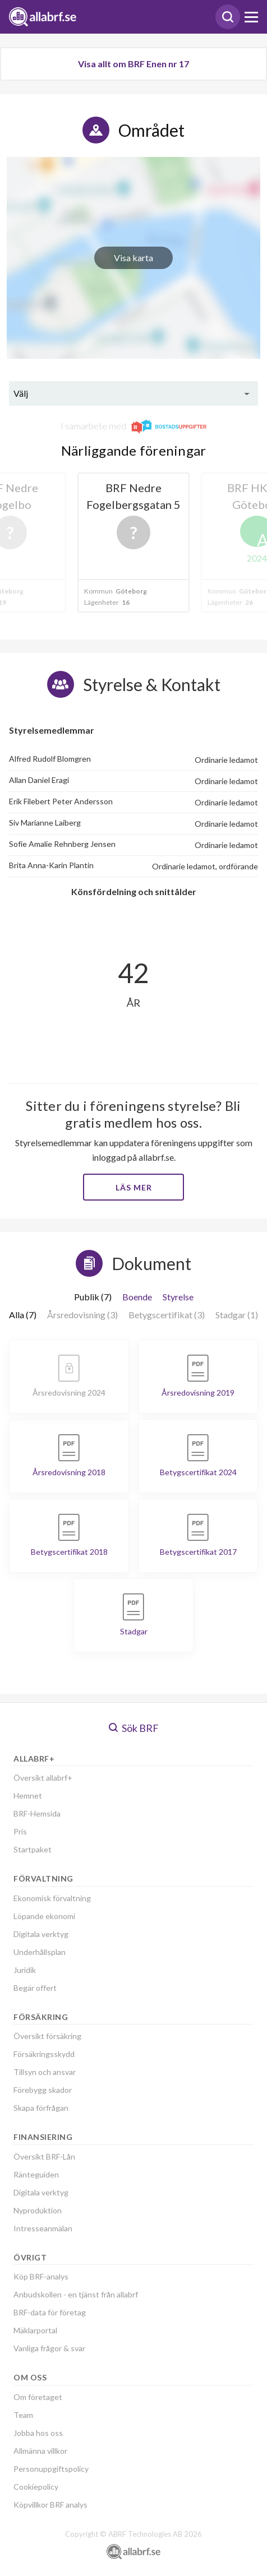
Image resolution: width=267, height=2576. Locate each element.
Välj (20, 393)
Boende (137, 1296)
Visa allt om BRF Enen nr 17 (133, 63)
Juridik (24, 1970)
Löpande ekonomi (44, 1916)
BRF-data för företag (49, 2312)
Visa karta (133, 257)
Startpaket (32, 1849)
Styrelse (178, 1296)
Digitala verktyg (40, 1934)
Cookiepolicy (35, 2486)
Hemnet (27, 1795)
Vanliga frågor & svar (49, 2348)
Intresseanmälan (42, 2228)
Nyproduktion (37, 2210)
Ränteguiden (36, 2174)
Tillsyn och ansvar (44, 2072)
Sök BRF (134, 1728)
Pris (20, 1831)
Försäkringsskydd (44, 2054)
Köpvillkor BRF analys (50, 2504)
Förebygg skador (42, 2090)
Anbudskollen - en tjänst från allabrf (75, 2294)
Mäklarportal (35, 2330)
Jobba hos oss (38, 2433)
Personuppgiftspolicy (51, 2468)
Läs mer (134, 1187)
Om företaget (37, 2397)
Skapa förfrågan (40, 2107)
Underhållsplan (39, 1952)
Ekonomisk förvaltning (52, 1898)
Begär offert (35, 1988)
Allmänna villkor (40, 2450)
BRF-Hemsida (37, 1813)
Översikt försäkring (47, 2036)
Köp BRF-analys (40, 2276)
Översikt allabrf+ (42, 1777)
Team (23, 2415)
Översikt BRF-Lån (44, 2156)
